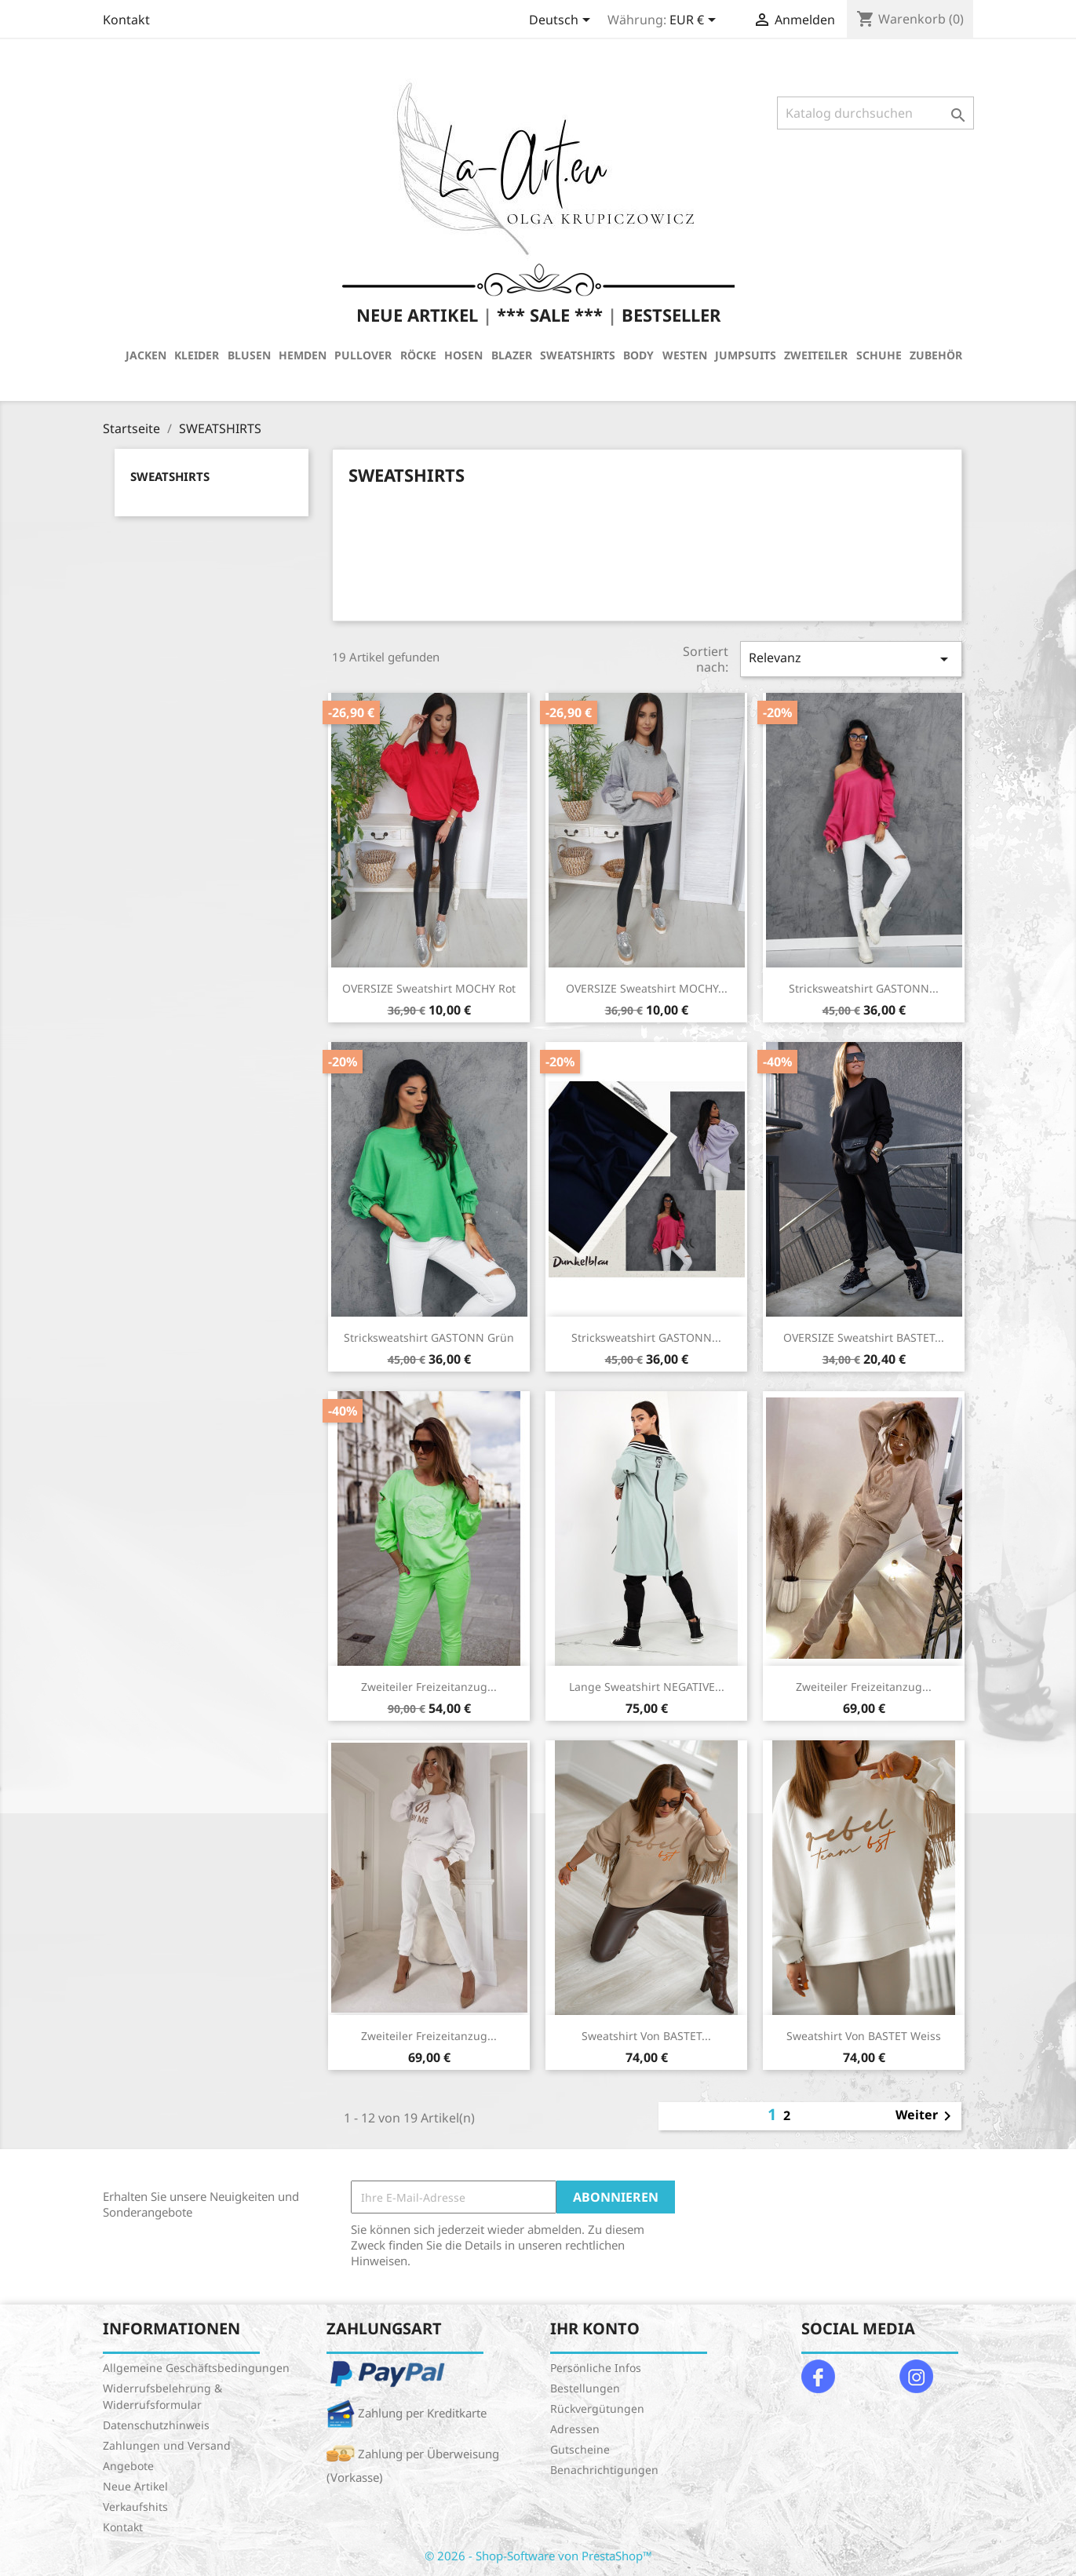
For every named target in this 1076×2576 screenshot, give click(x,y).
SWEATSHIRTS (577, 355)
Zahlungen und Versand (167, 2445)
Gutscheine (580, 2449)
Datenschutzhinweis (156, 2425)
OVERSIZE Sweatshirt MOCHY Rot (429, 988)
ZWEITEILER (816, 355)
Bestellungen (585, 2388)
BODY (638, 355)
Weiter (926, 2116)
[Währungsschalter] (695, 21)
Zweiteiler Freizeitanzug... (429, 1686)
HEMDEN (302, 355)
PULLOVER (363, 355)
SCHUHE (879, 355)
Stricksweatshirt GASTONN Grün (429, 1337)
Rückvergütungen (597, 2408)
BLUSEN (249, 355)
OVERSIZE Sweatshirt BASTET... (863, 1337)
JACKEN (146, 355)
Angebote (128, 2465)
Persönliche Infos (595, 2367)
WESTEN (684, 355)
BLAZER (511, 355)
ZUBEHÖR (936, 355)
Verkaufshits (135, 2506)
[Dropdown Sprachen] (562, 21)
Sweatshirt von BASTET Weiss (863, 2035)
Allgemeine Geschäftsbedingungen (196, 2367)
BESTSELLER (671, 314)
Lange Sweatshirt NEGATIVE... (646, 1686)
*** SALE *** (550, 314)
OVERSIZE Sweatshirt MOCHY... (647, 988)
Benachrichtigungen (604, 2469)
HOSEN (463, 355)
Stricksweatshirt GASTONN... (864, 988)
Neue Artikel (135, 2486)
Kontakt (126, 19)
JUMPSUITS (745, 355)
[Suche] (875, 113)
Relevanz (851, 659)
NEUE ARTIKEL (417, 314)
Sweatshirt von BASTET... (646, 2035)
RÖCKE (418, 355)
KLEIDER (196, 355)
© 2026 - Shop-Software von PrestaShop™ (538, 2555)
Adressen (575, 2428)
